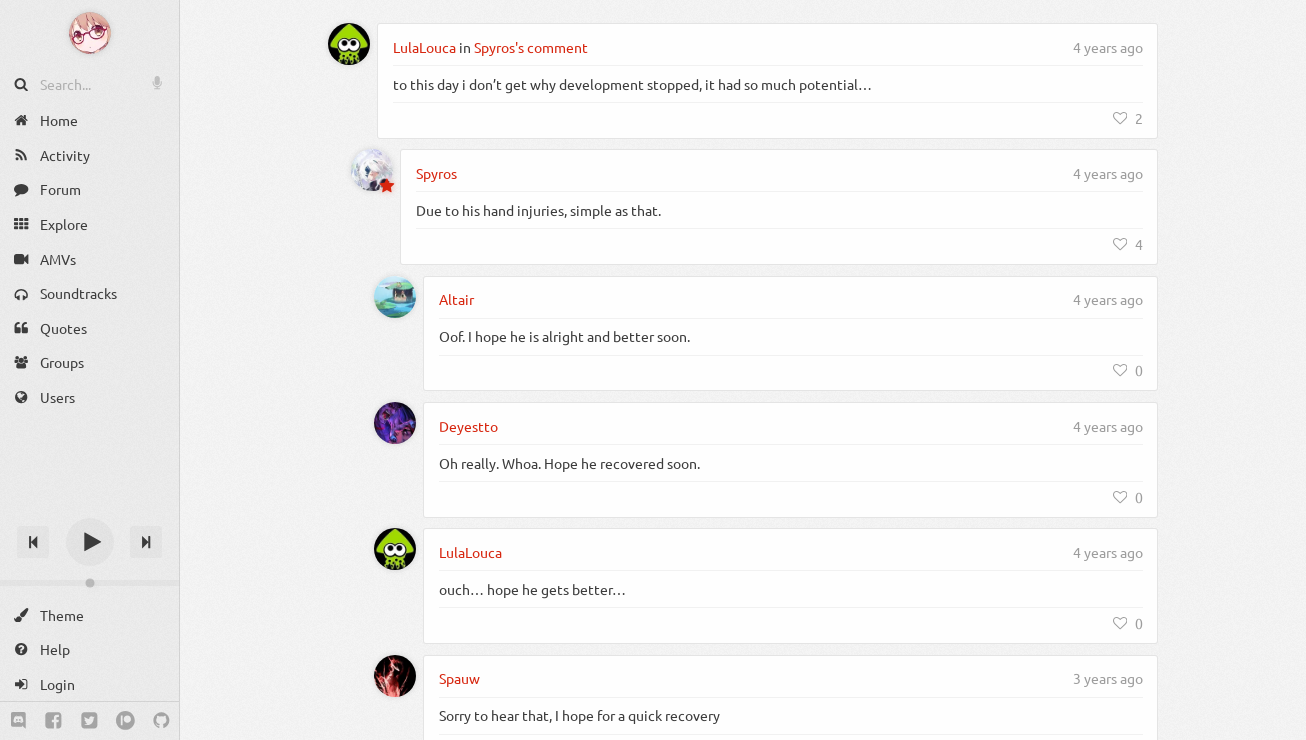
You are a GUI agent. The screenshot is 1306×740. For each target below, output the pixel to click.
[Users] (89, 397)
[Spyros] (372, 170)
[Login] (89, 684)
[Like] (1128, 118)
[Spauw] (395, 676)
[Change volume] (89, 583)
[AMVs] (89, 258)
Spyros (436, 173)
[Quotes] (89, 328)
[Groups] (89, 362)
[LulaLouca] (349, 44)
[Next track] (146, 542)
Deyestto (468, 426)
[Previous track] (33, 542)
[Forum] (89, 189)
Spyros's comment (531, 47)
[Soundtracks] (89, 293)
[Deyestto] (395, 423)
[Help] (89, 649)
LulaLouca (424, 47)
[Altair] (395, 297)
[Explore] (89, 224)
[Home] (89, 120)
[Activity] (89, 155)
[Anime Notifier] (90, 33)
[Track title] (89, 506)
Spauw (459, 678)
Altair (456, 299)
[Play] (90, 542)
